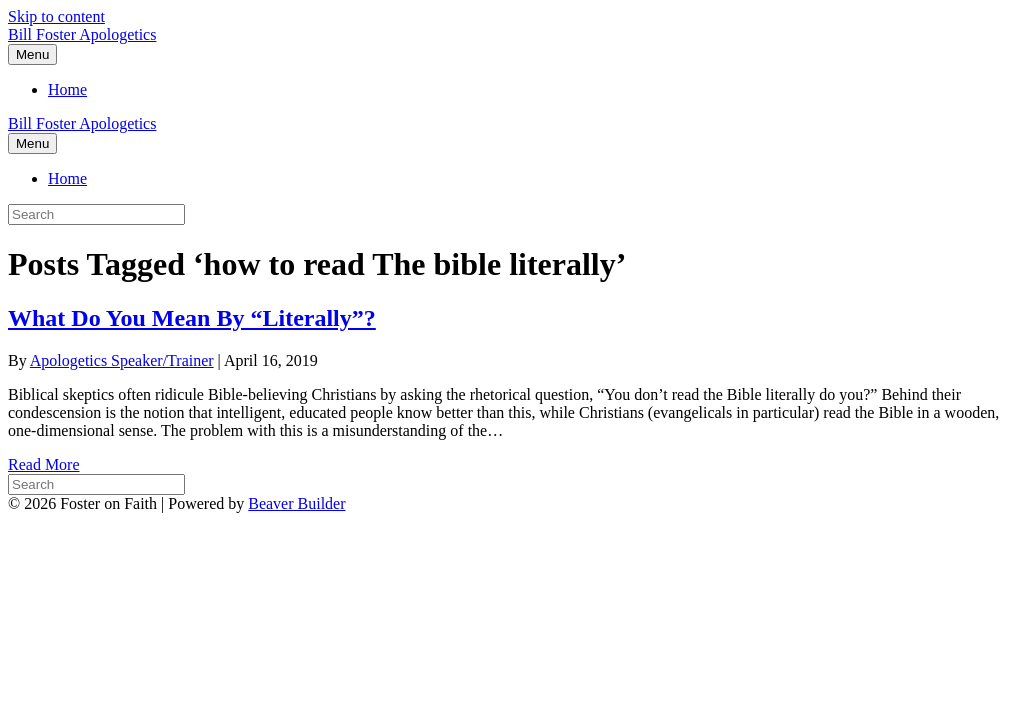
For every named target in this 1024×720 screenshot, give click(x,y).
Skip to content (56, 16)
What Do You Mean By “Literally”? (192, 318)
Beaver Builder (296, 503)
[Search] (96, 484)
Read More (44, 464)
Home (67, 89)
